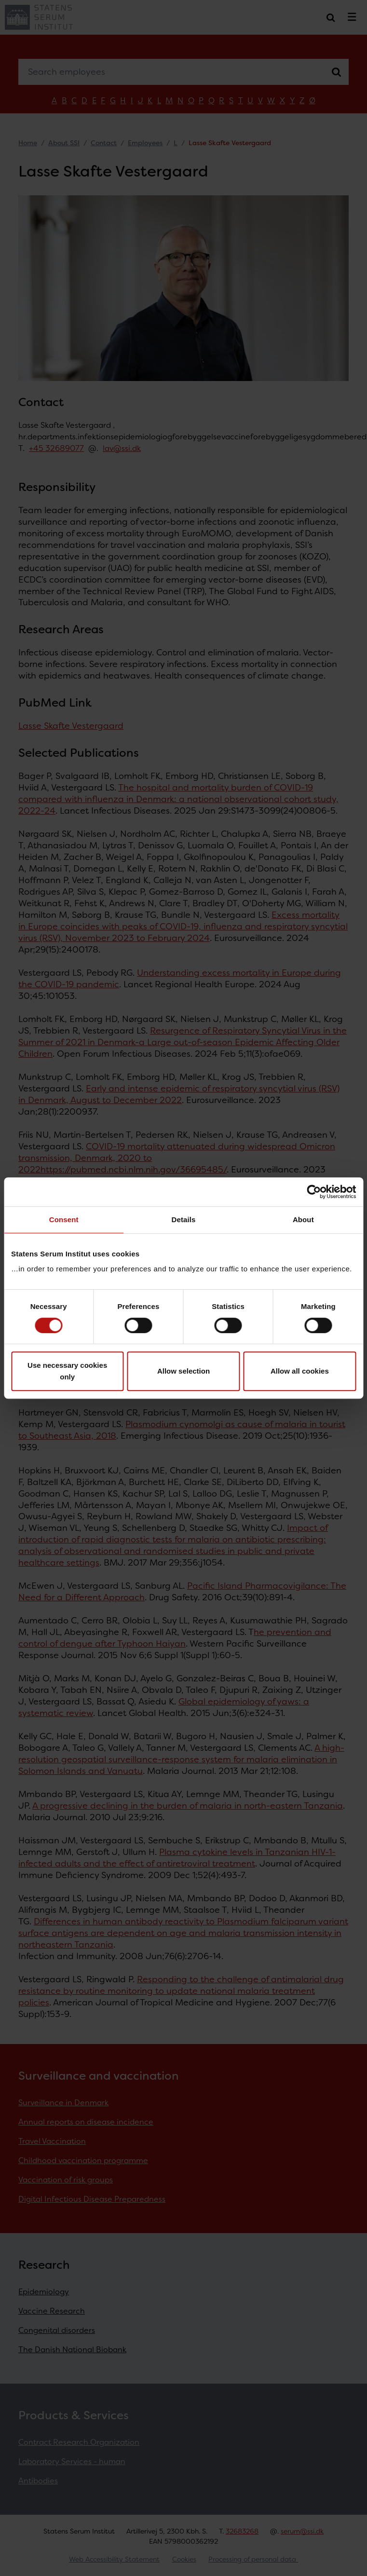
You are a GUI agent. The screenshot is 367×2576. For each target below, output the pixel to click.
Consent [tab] (64, 1219)
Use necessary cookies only (67, 1371)
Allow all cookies (300, 1371)
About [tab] (303, 1219)
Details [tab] (184, 1219)
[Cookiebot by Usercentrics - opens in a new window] (314, 1192)
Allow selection (183, 1371)
